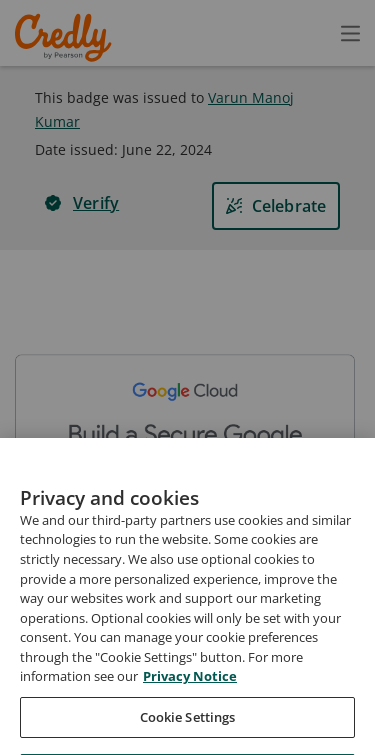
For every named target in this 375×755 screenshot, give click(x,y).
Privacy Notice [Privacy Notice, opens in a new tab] (190, 718)
